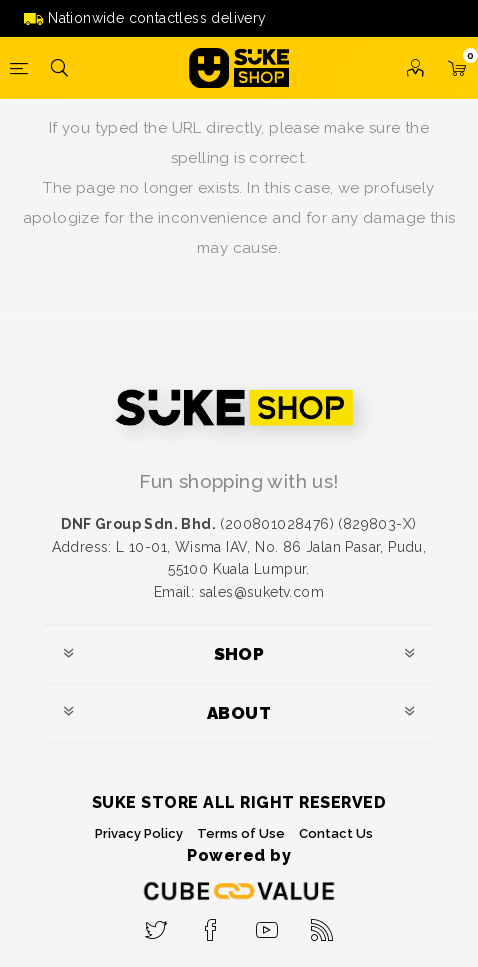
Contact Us (336, 833)
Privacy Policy (139, 833)
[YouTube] (266, 924)
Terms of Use (241, 833)
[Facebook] (211, 924)
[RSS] (322, 924)
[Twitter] (155, 924)
